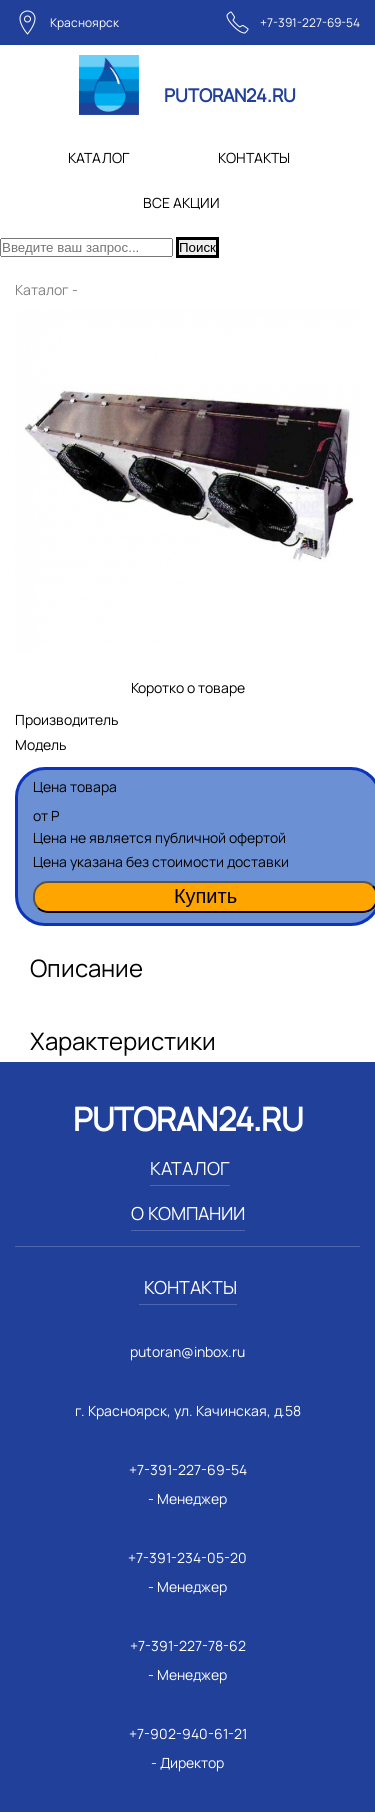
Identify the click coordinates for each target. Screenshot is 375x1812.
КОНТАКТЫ (254, 157)
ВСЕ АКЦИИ (181, 202)
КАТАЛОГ (98, 157)
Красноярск (84, 22)
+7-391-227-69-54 (310, 22)
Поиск (197, 247)
